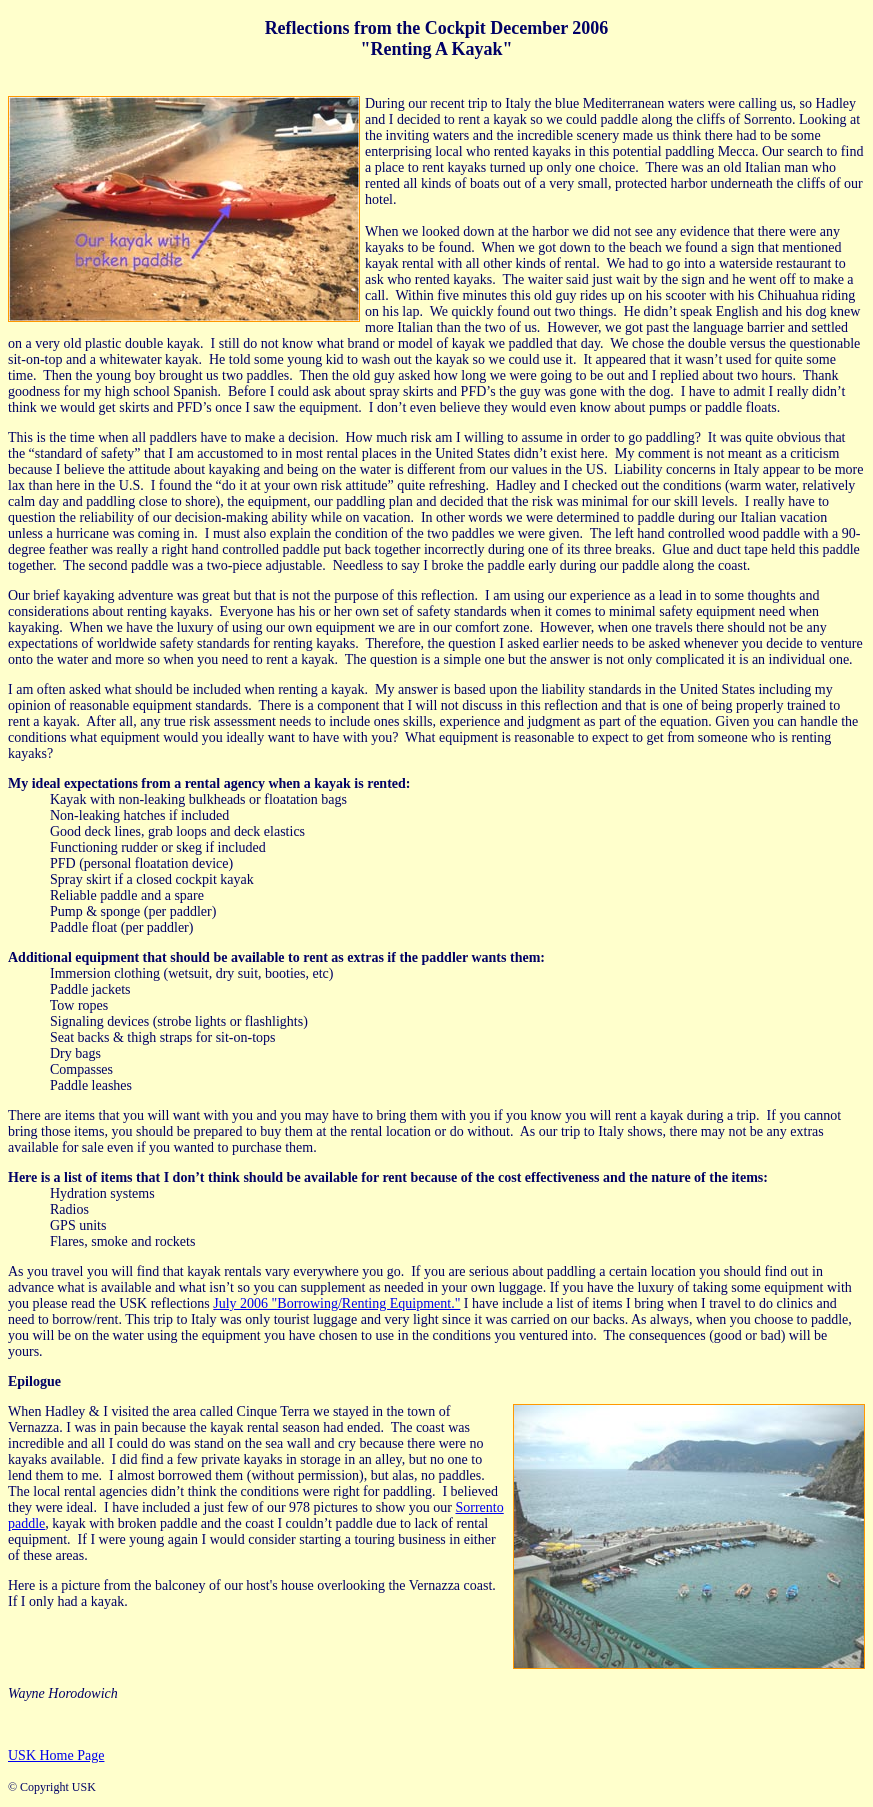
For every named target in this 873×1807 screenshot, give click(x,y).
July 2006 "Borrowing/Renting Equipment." (336, 1303)
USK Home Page (56, 1755)
